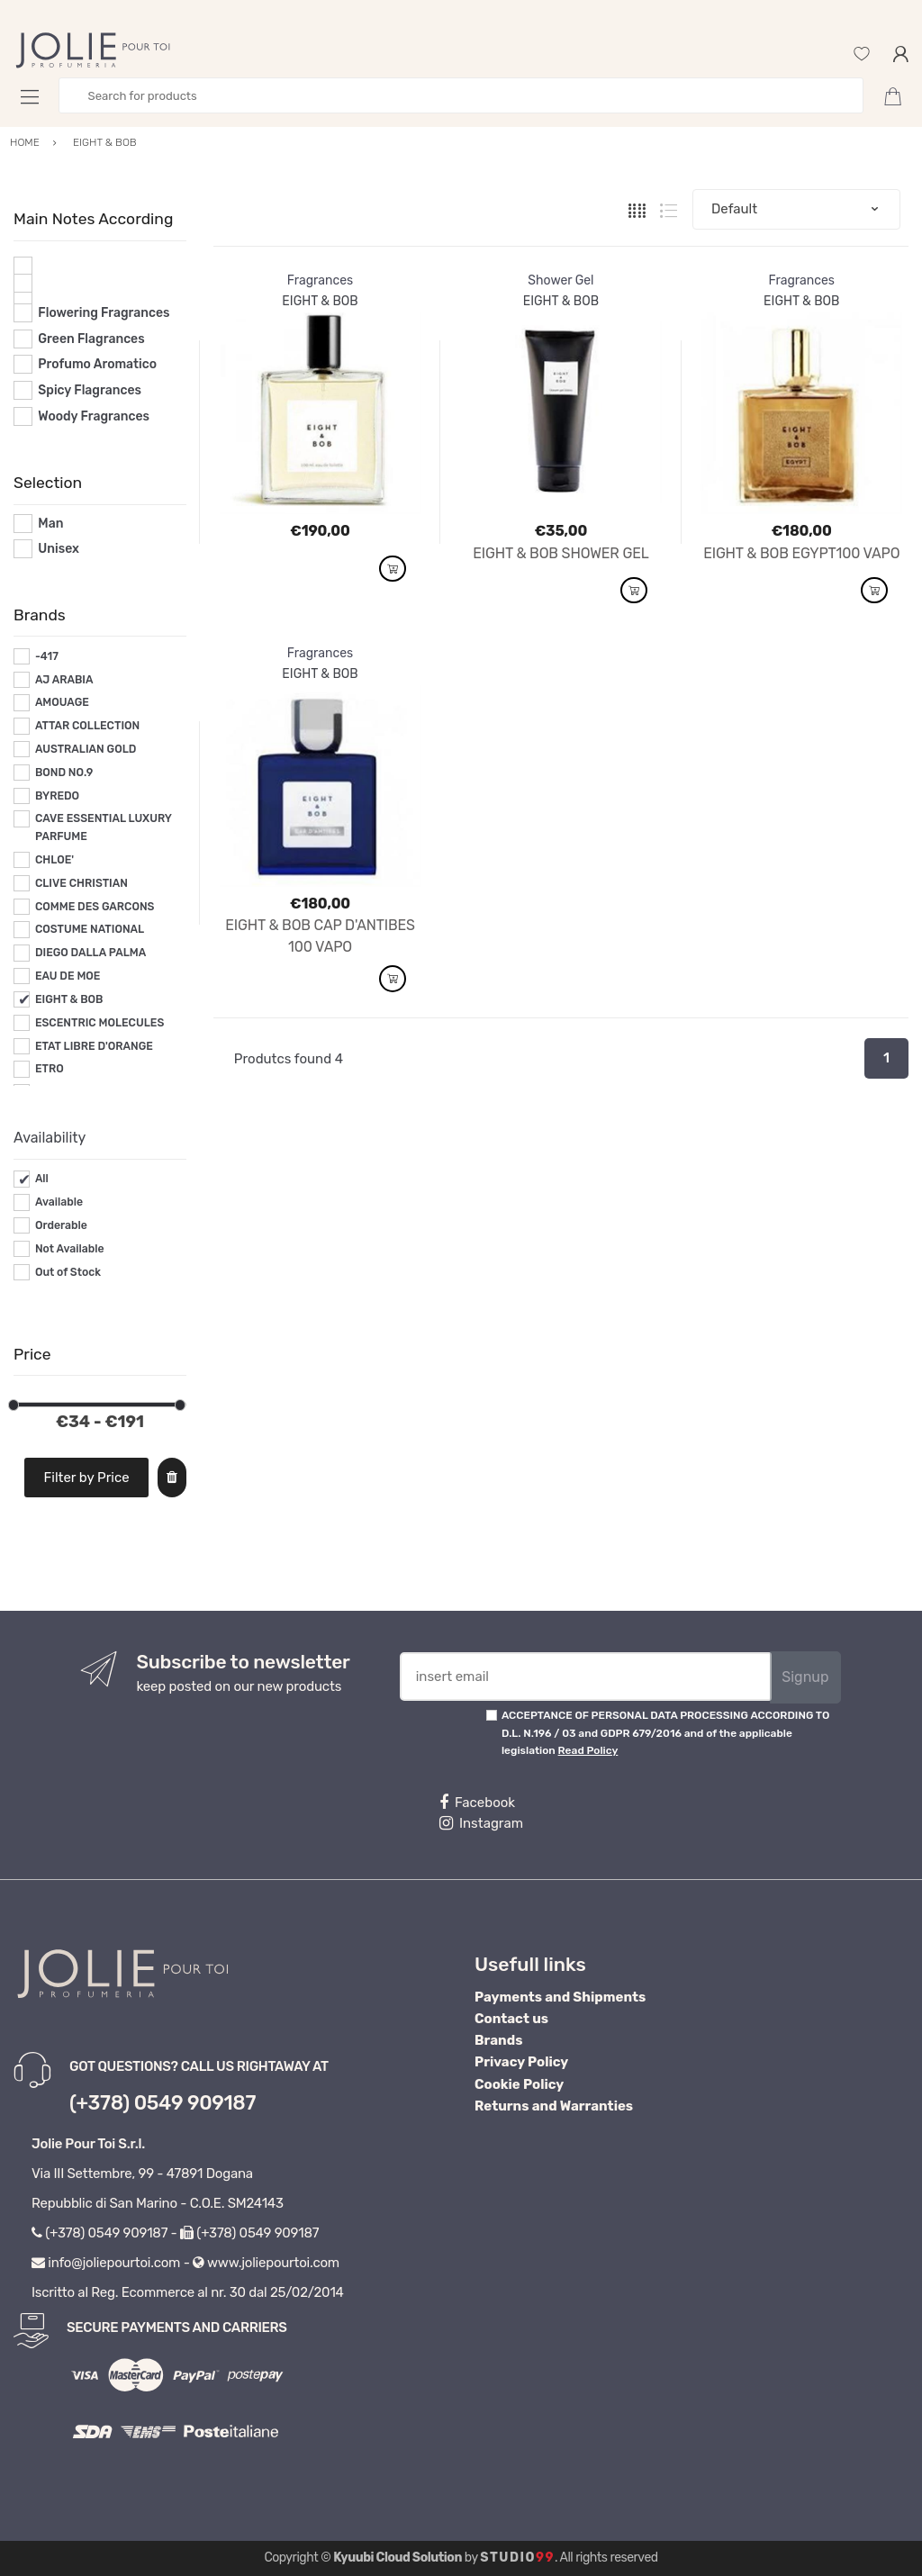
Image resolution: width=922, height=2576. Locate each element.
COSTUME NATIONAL (89, 929)
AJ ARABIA (64, 679)
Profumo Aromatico (97, 364)
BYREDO (57, 796)
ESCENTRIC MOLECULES (99, 1023)
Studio (517, 2557)
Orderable (61, 1225)
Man (50, 523)
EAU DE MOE (68, 976)
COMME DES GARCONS (95, 906)
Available (59, 1202)
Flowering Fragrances (103, 313)
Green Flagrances (91, 339)
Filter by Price (87, 1477)
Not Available (69, 1249)
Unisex (58, 548)
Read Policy (588, 1750)
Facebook (477, 1802)
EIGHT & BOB (69, 999)
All (42, 1178)
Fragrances (320, 280)
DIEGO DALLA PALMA (90, 952)
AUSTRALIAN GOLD (86, 749)
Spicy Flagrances (89, 390)
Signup (805, 1677)
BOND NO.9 (64, 772)
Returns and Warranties (554, 2106)
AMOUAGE (62, 702)
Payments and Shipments (560, 1997)
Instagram (481, 1823)
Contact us (511, 2019)
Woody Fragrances (93, 416)
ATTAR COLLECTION (87, 725)
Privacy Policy (521, 2062)
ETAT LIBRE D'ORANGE (94, 1046)
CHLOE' (54, 860)
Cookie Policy (519, 2084)
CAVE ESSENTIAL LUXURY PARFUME (103, 827)
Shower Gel (560, 280)
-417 (47, 656)
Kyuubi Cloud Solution (397, 2557)
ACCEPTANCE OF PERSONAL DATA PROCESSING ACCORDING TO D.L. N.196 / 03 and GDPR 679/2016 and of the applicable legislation (665, 1733)
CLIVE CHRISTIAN (81, 883)
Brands (498, 2040)
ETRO (49, 1068)
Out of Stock (68, 1272)
